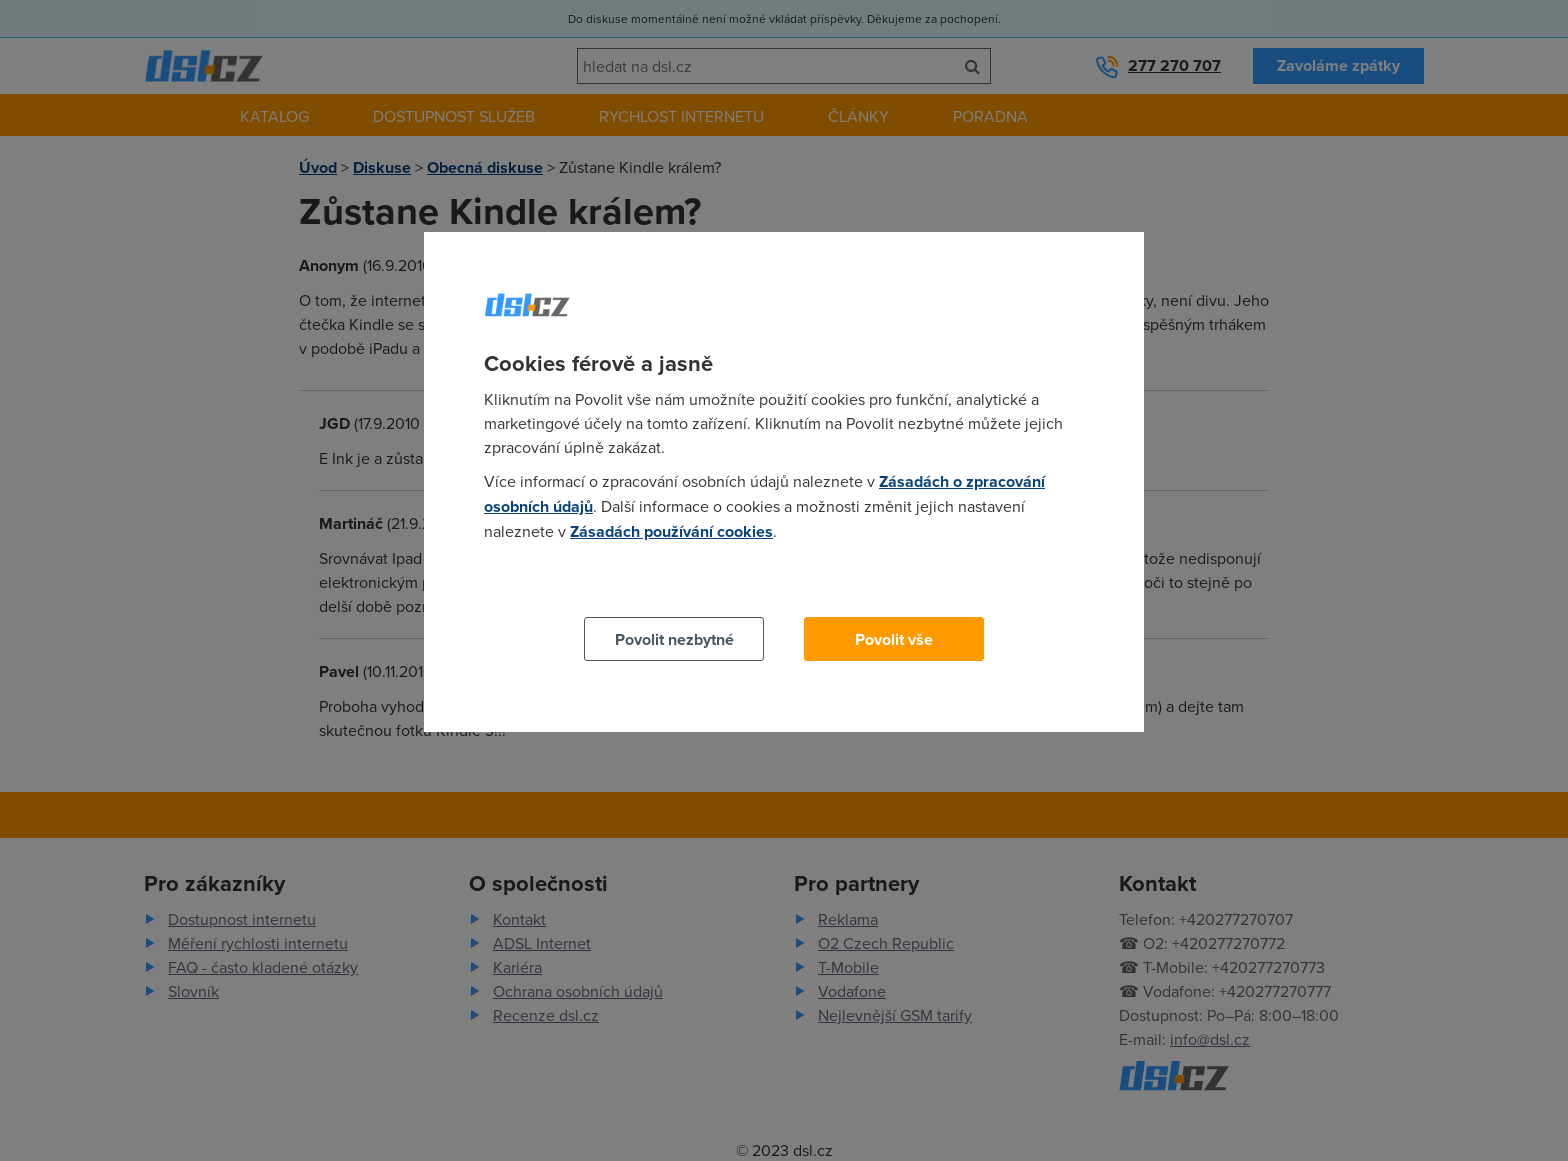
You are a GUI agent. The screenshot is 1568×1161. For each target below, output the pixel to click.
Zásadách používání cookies (671, 531)
